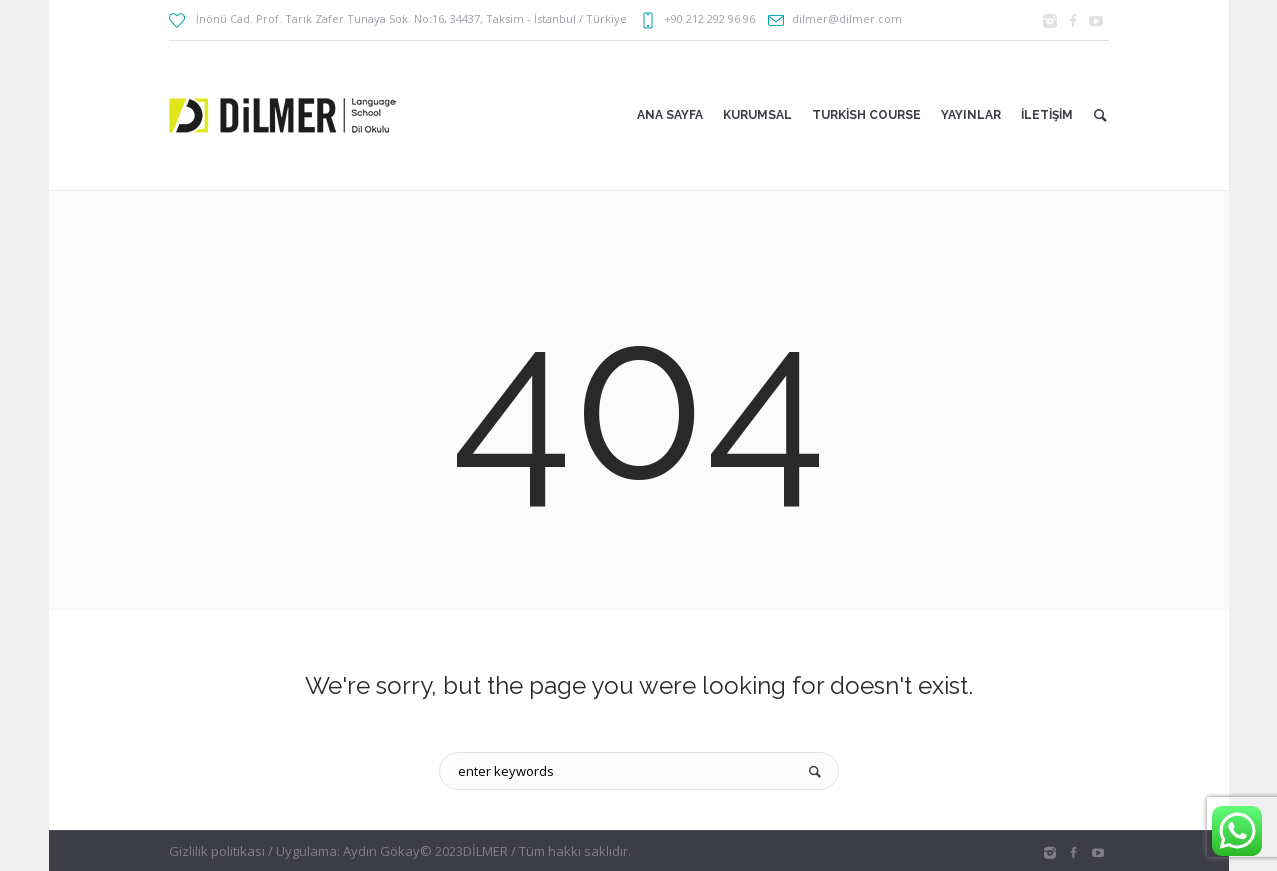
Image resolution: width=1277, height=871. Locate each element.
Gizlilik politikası (217, 851)
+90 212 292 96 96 (709, 18)
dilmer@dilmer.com (847, 18)
